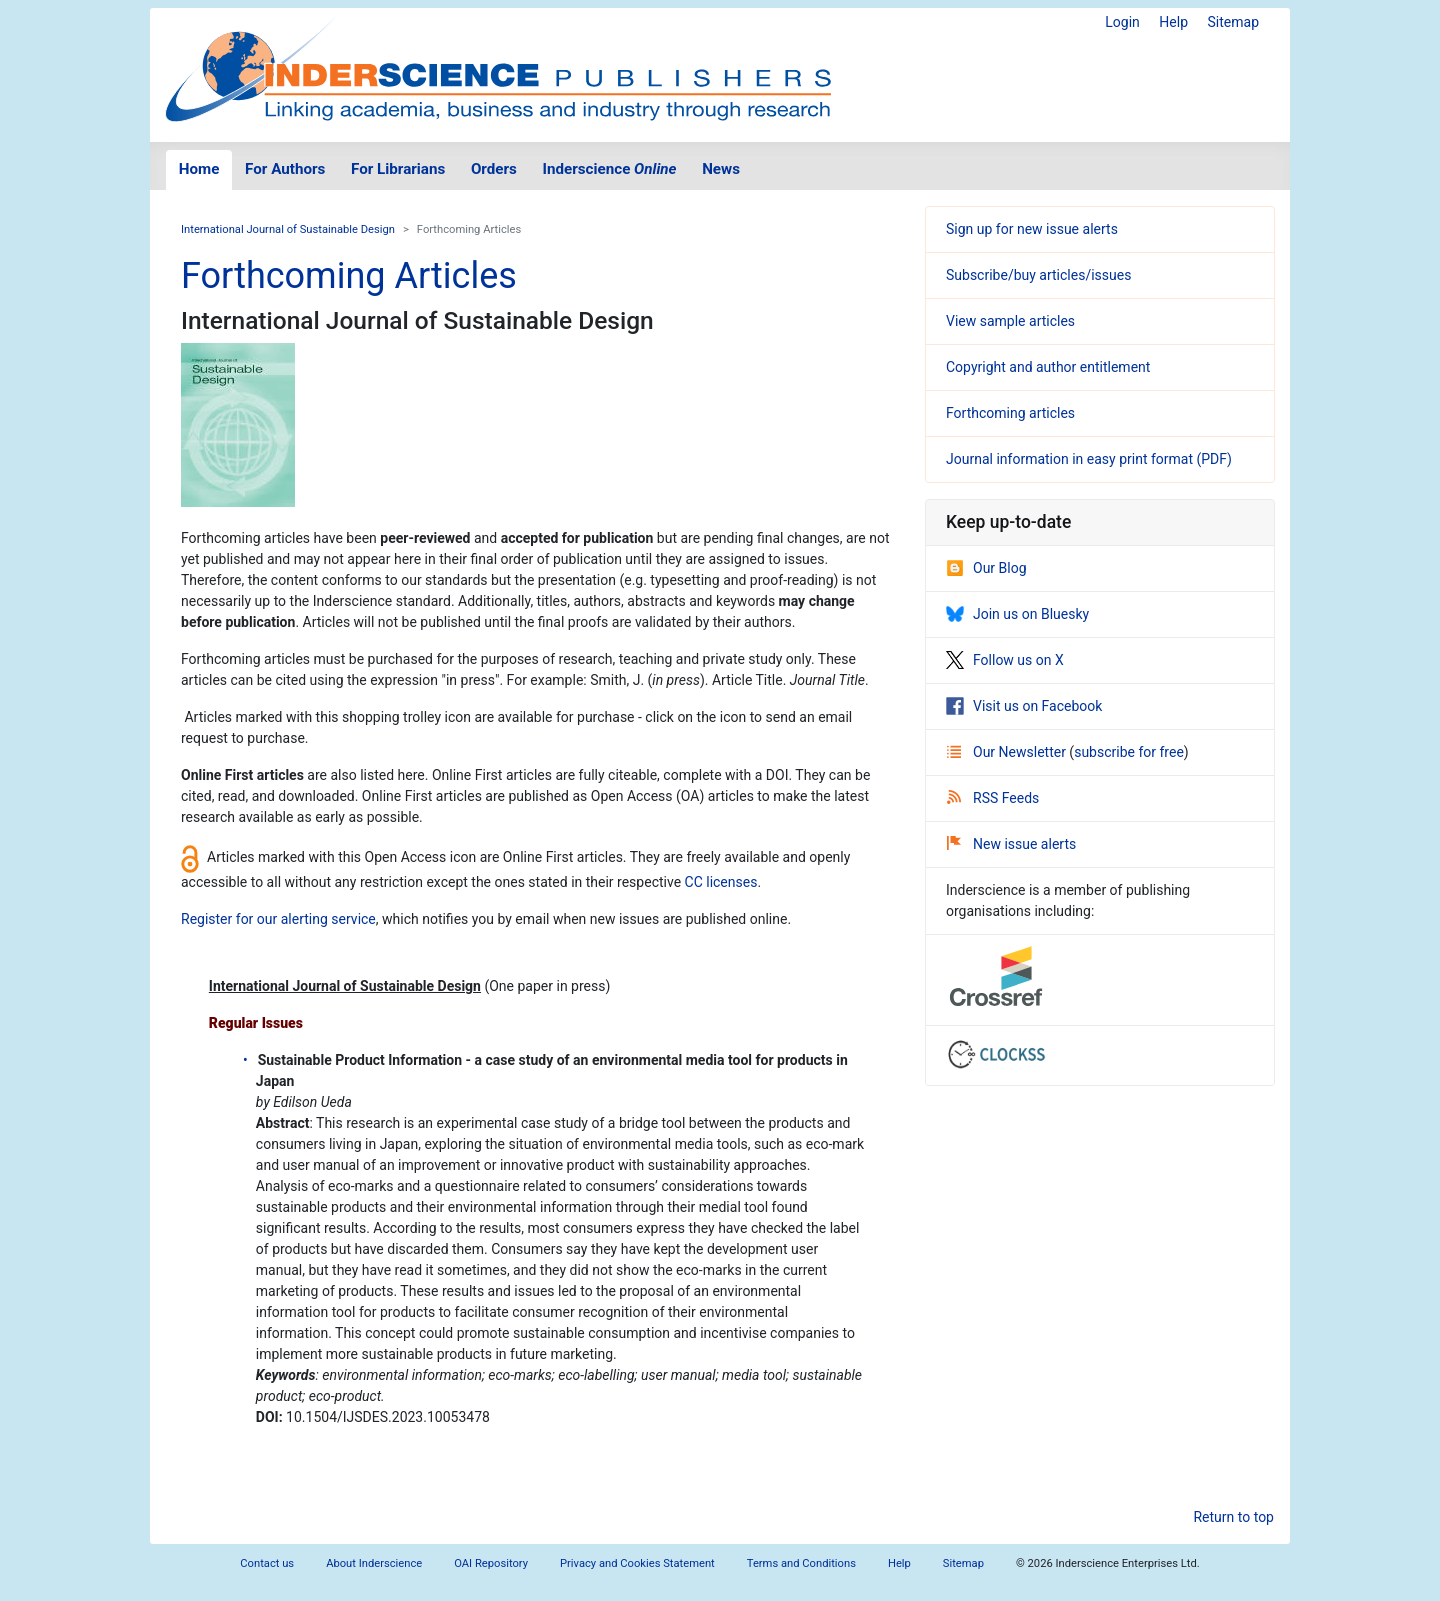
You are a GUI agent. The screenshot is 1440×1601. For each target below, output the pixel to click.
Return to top (1233, 1517)
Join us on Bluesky (1017, 614)
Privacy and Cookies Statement (637, 1563)
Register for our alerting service (278, 919)
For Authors (285, 169)
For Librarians (398, 169)
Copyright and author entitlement (1048, 367)
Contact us (267, 1563)
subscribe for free (1129, 752)
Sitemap (1233, 22)
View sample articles (1010, 321)
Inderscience (610, 169)
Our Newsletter (1008, 752)
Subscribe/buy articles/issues (1038, 275)
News (721, 169)
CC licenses (721, 882)
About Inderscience (374, 1563)
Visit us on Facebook (1024, 706)
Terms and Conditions (801, 1563)
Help (1173, 22)
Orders (494, 169)
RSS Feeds (993, 798)
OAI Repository (491, 1563)
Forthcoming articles (1010, 413)
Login (1122, 22)
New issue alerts (1011, 844)
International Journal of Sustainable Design (288, 229)
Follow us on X (1005, 660)
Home (199, 169)
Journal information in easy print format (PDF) (1089, 459)
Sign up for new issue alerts (1032, 229)
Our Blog (986, 568)
